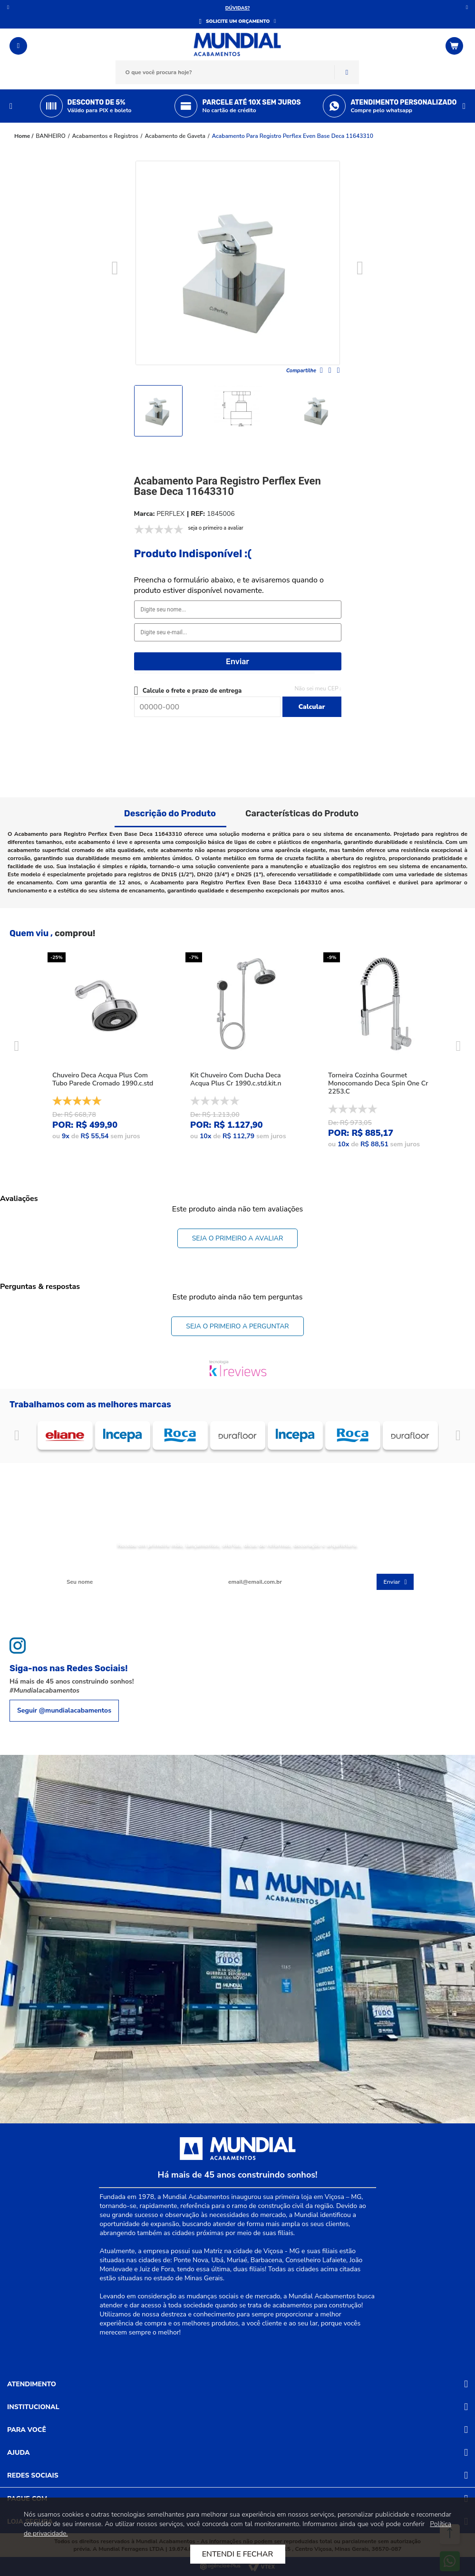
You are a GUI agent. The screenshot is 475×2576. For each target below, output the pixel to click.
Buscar (346, 72)
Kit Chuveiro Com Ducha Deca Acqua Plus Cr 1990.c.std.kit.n (235, 1079)
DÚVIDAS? (237, 8)
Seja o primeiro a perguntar (237, 1326)
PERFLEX (170, 513)
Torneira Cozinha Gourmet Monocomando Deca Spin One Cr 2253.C (378, 1083)
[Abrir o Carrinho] (455, 46)
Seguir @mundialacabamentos (64, 1710)
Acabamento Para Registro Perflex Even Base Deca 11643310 (292, 136)
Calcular (311, 706)
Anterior (8, 7)
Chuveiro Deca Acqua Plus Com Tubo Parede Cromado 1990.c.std (102, 1079)
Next (464, 106)
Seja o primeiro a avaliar (237, 1238)
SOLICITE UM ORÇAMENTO (238, 21)
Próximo (467, 7)
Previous (11, 106)
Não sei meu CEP (316, 688)
